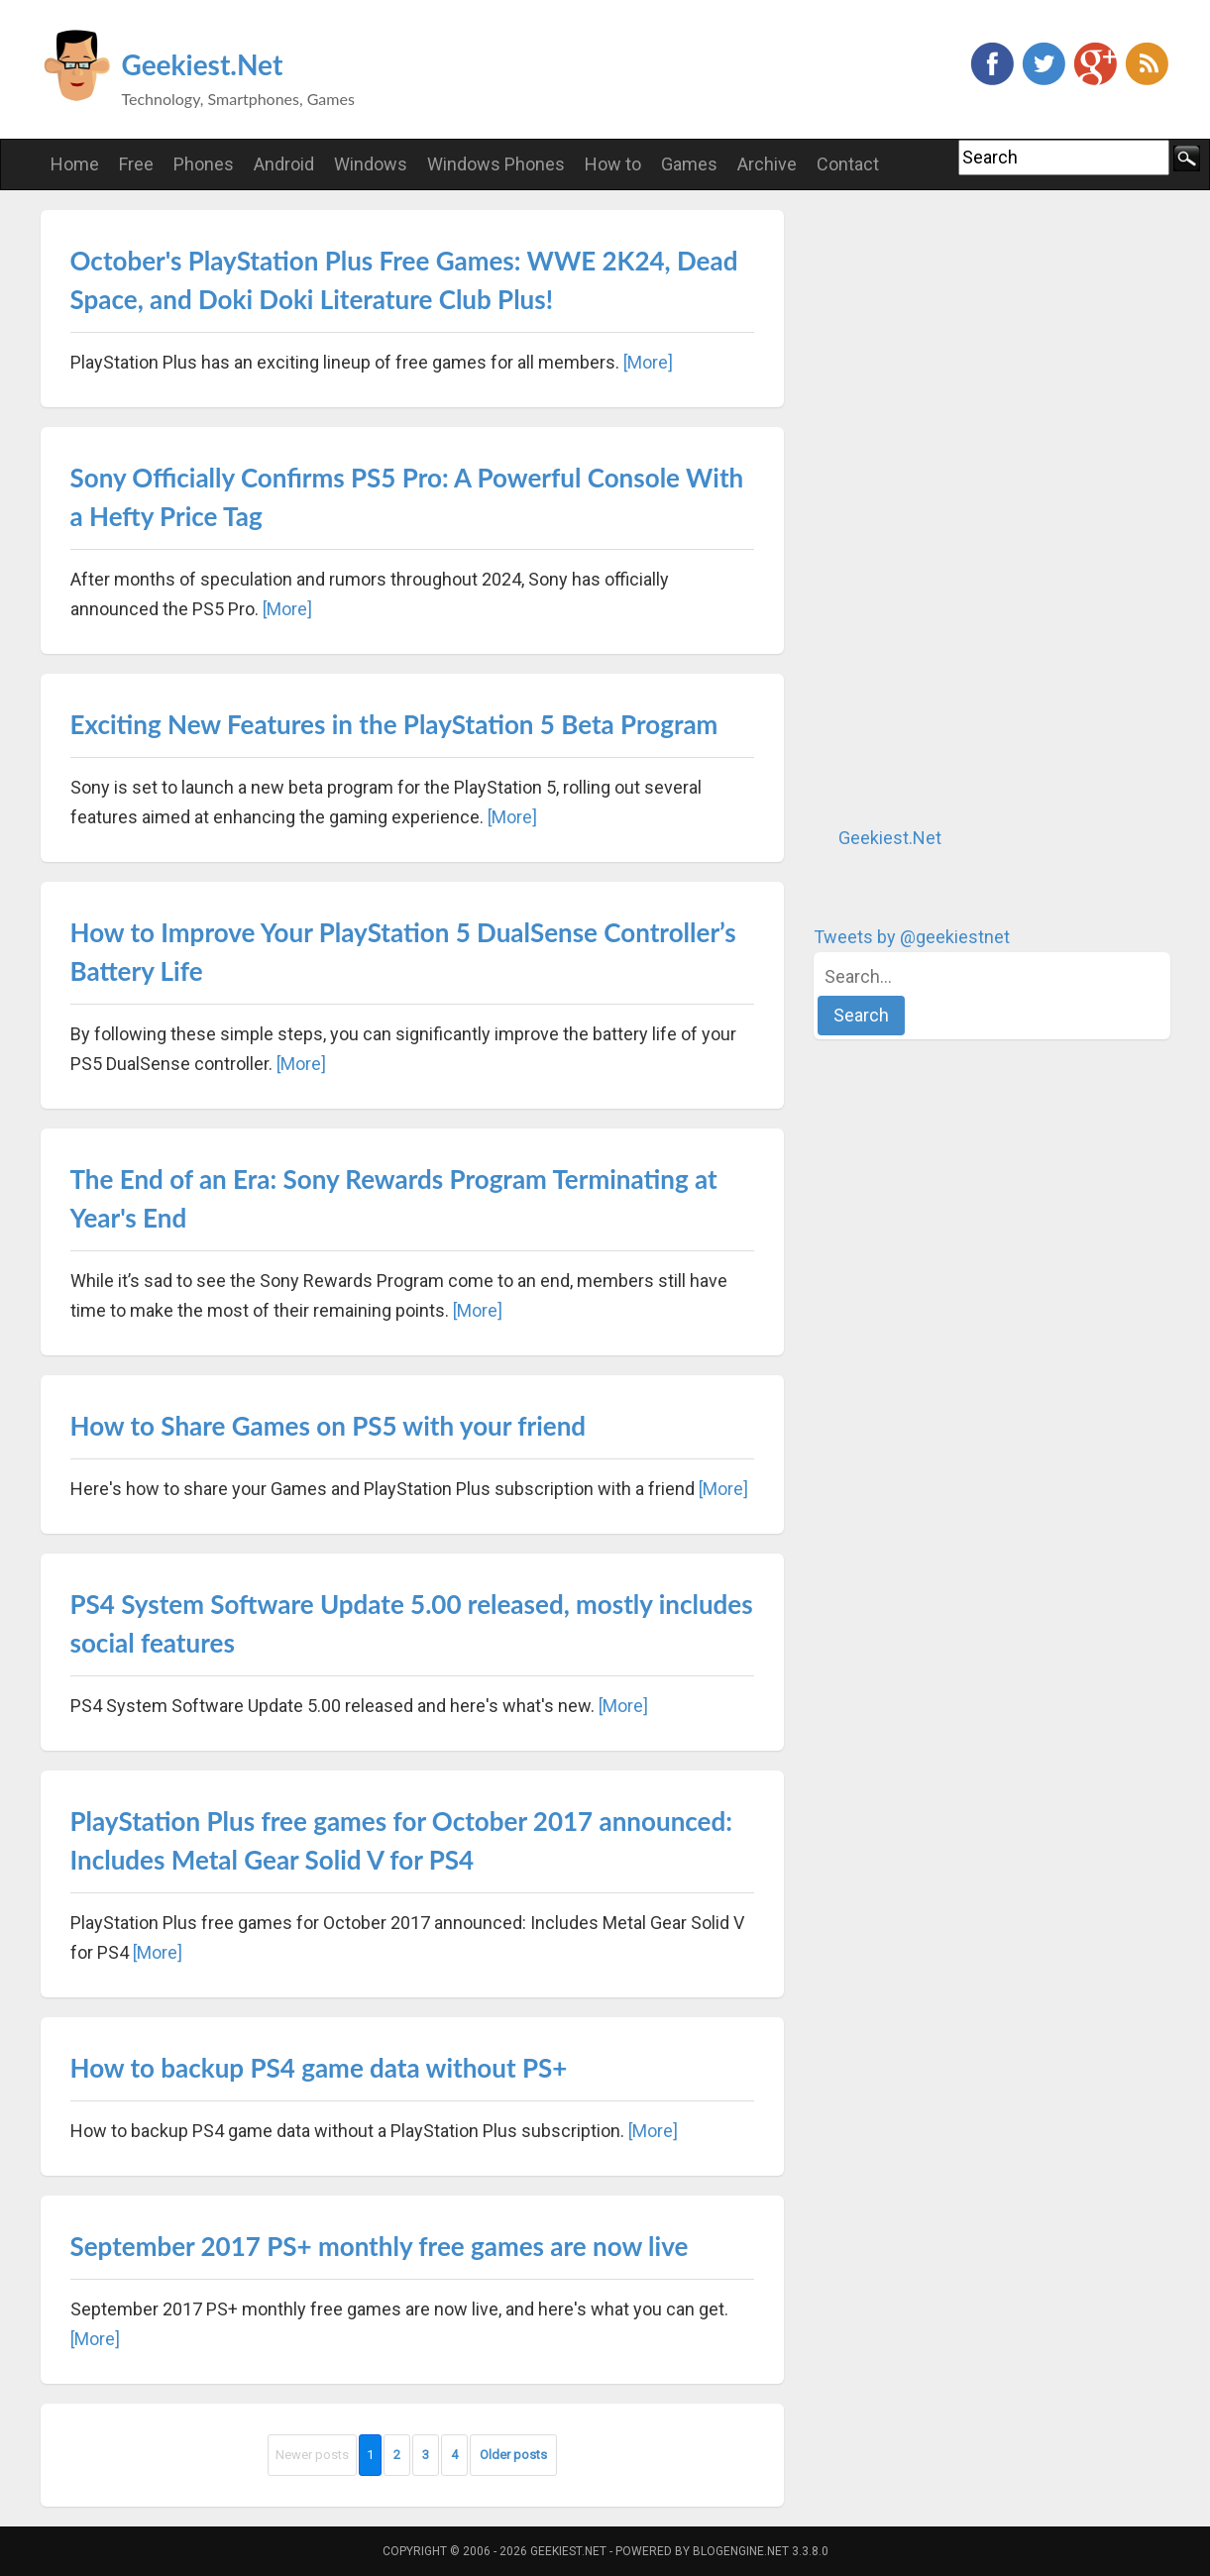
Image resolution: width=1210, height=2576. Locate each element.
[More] (648, 362)
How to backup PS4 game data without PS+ (319, 2068)
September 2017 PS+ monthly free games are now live (379, 2246)
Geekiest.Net (202, 64)
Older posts (513, 2454)
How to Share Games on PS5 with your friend (328, 1426)
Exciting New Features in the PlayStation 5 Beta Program (394, 724)
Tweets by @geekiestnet (912, 936)
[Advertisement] (962, 507)
